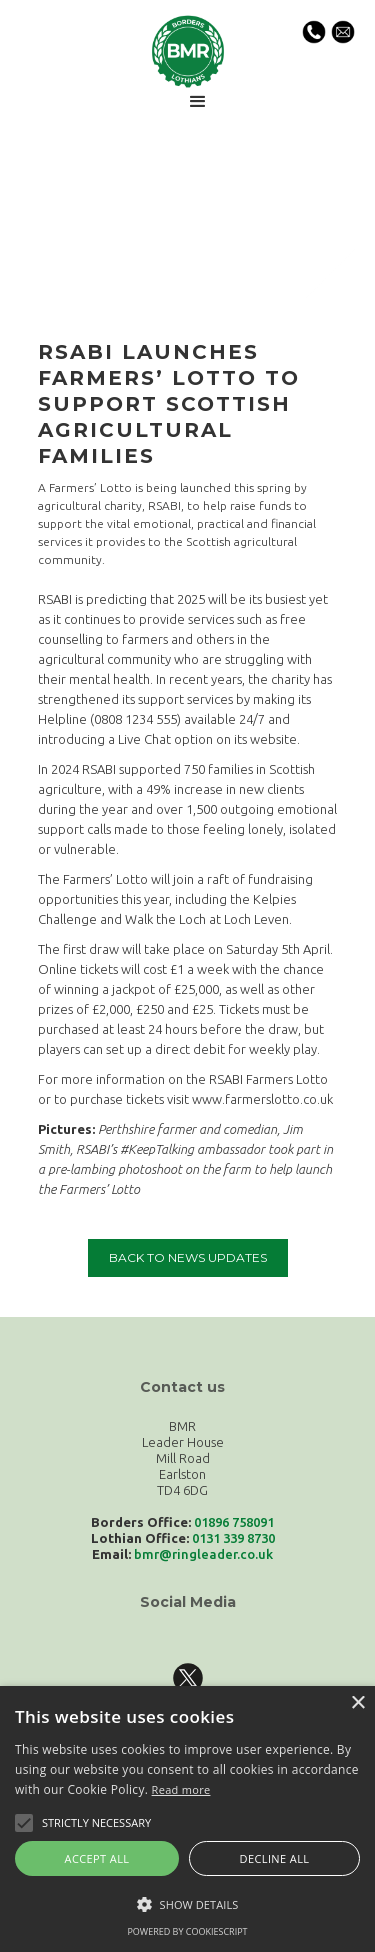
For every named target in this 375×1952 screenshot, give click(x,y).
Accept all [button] (97, 1858)
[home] (188, 50)
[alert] (187, 1819)
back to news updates (188, 1257)
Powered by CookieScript (187, 1931)
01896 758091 (234, 1522)
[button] (198, 102)
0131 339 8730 (233, 1538)
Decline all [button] (275, 1858)
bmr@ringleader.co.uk (203, 1554)
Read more (181, 1789)
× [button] (357, 1703)
